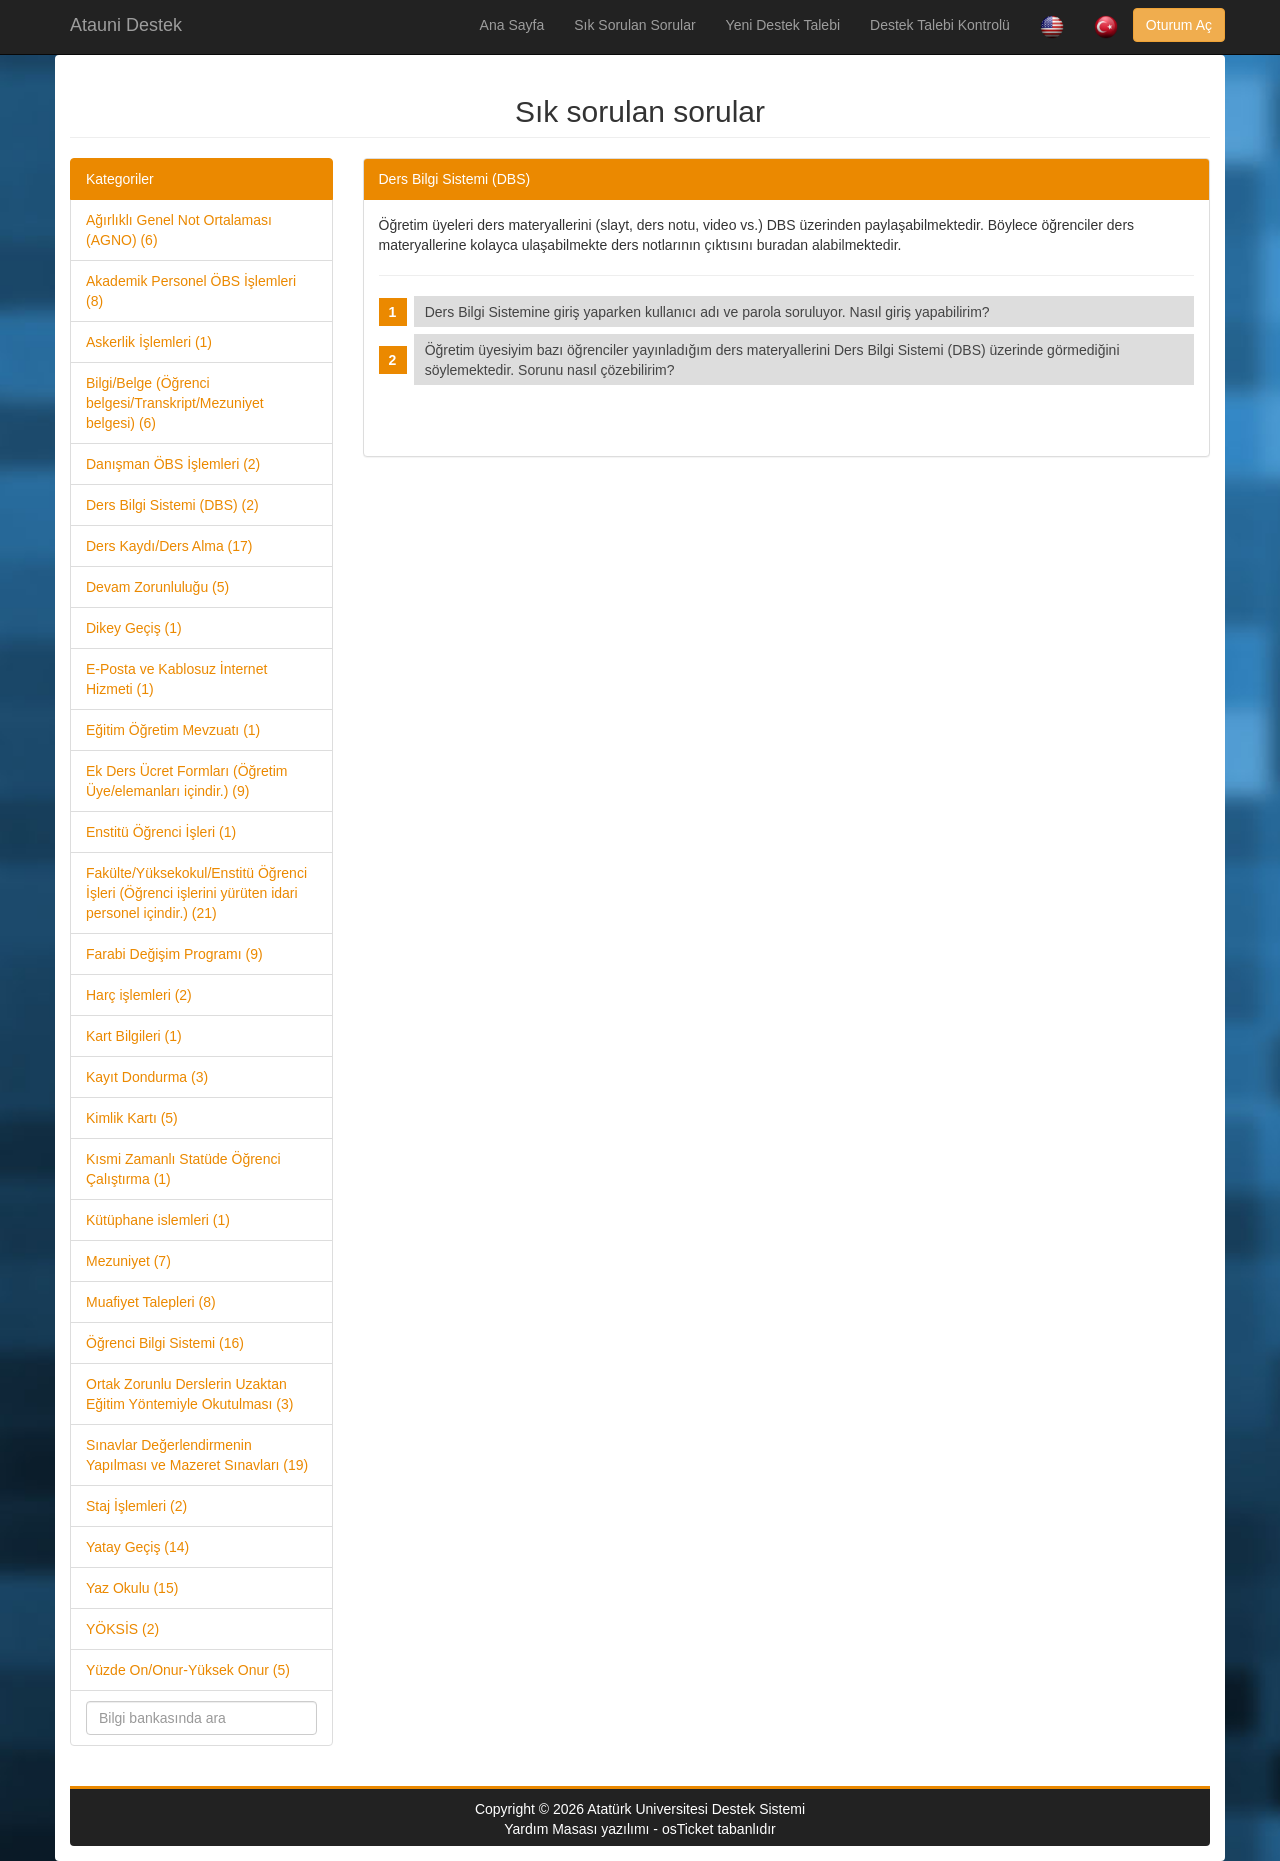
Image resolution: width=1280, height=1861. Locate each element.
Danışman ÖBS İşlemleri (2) (173, 464)
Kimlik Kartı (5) (132, 1118)
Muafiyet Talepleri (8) (151, 1302)
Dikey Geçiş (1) (134, 628)
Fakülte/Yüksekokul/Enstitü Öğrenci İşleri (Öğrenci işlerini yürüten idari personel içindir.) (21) (196, 893)
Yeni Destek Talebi (783, 25)
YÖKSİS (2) (122, 1629)
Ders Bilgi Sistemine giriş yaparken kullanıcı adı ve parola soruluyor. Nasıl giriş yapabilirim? (711, 312)
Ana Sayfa (512, 25)
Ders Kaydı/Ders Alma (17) (169, 546)
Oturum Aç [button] (1179, 25)
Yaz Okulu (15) (132, 1588)
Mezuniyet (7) (128, 1261)
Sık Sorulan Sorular (634, 25)
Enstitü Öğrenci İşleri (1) (161, 832)
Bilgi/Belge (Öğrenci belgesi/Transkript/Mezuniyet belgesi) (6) (175, 403)
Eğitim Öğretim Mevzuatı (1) (173, 730)
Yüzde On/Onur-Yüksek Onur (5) (188, 1670)
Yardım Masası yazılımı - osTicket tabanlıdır (640, 1829)
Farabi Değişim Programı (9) (174, 954)
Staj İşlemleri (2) (136, 1506)
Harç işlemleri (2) (139, 995)
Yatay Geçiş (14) (137, 1547)
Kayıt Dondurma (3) (147, 1077)
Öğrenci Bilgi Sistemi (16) (165, 1343)
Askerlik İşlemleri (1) (149, 342)
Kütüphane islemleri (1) (158, 1220)
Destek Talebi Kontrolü (940, 25)
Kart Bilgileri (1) (134, 1036)
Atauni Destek (126, 25)
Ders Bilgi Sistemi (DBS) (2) (172, 505)
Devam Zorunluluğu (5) (157, 587)
